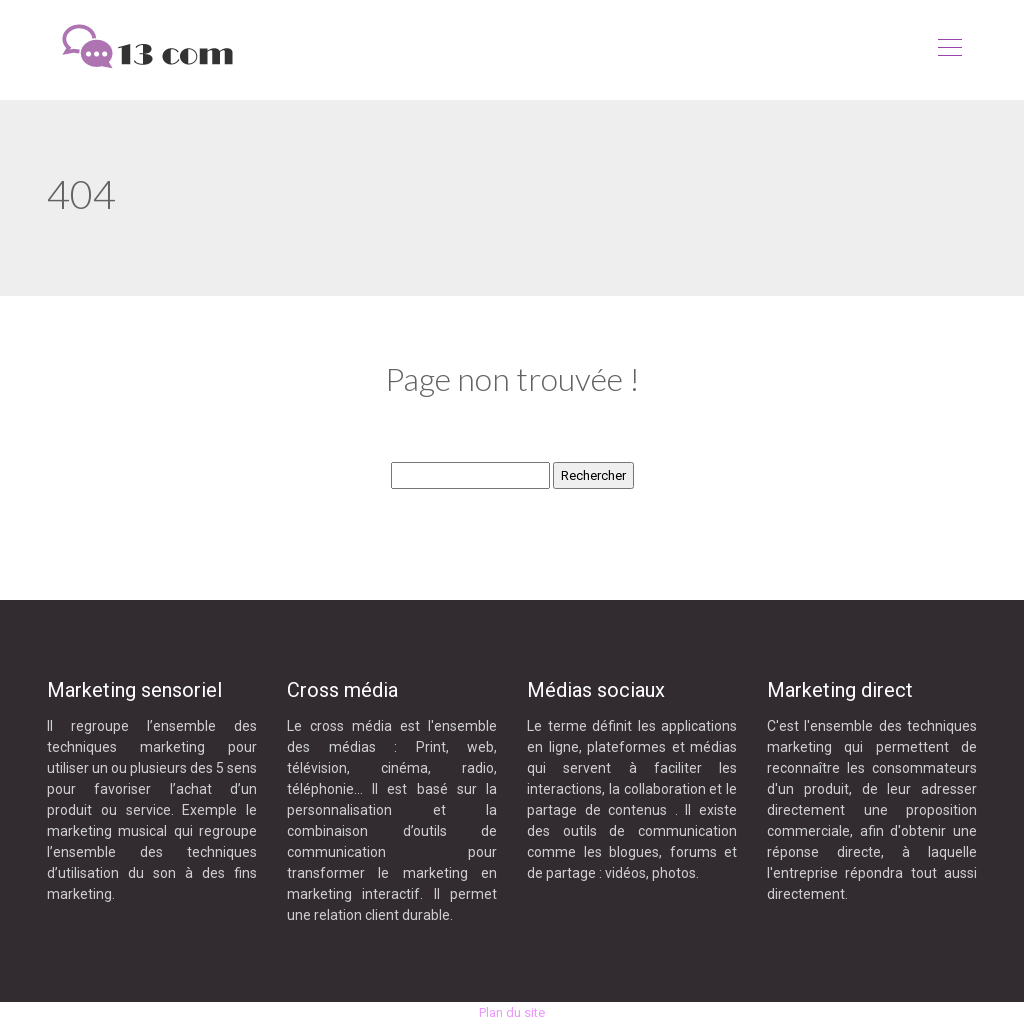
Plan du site (512, 1012)
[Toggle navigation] (949, 50)
